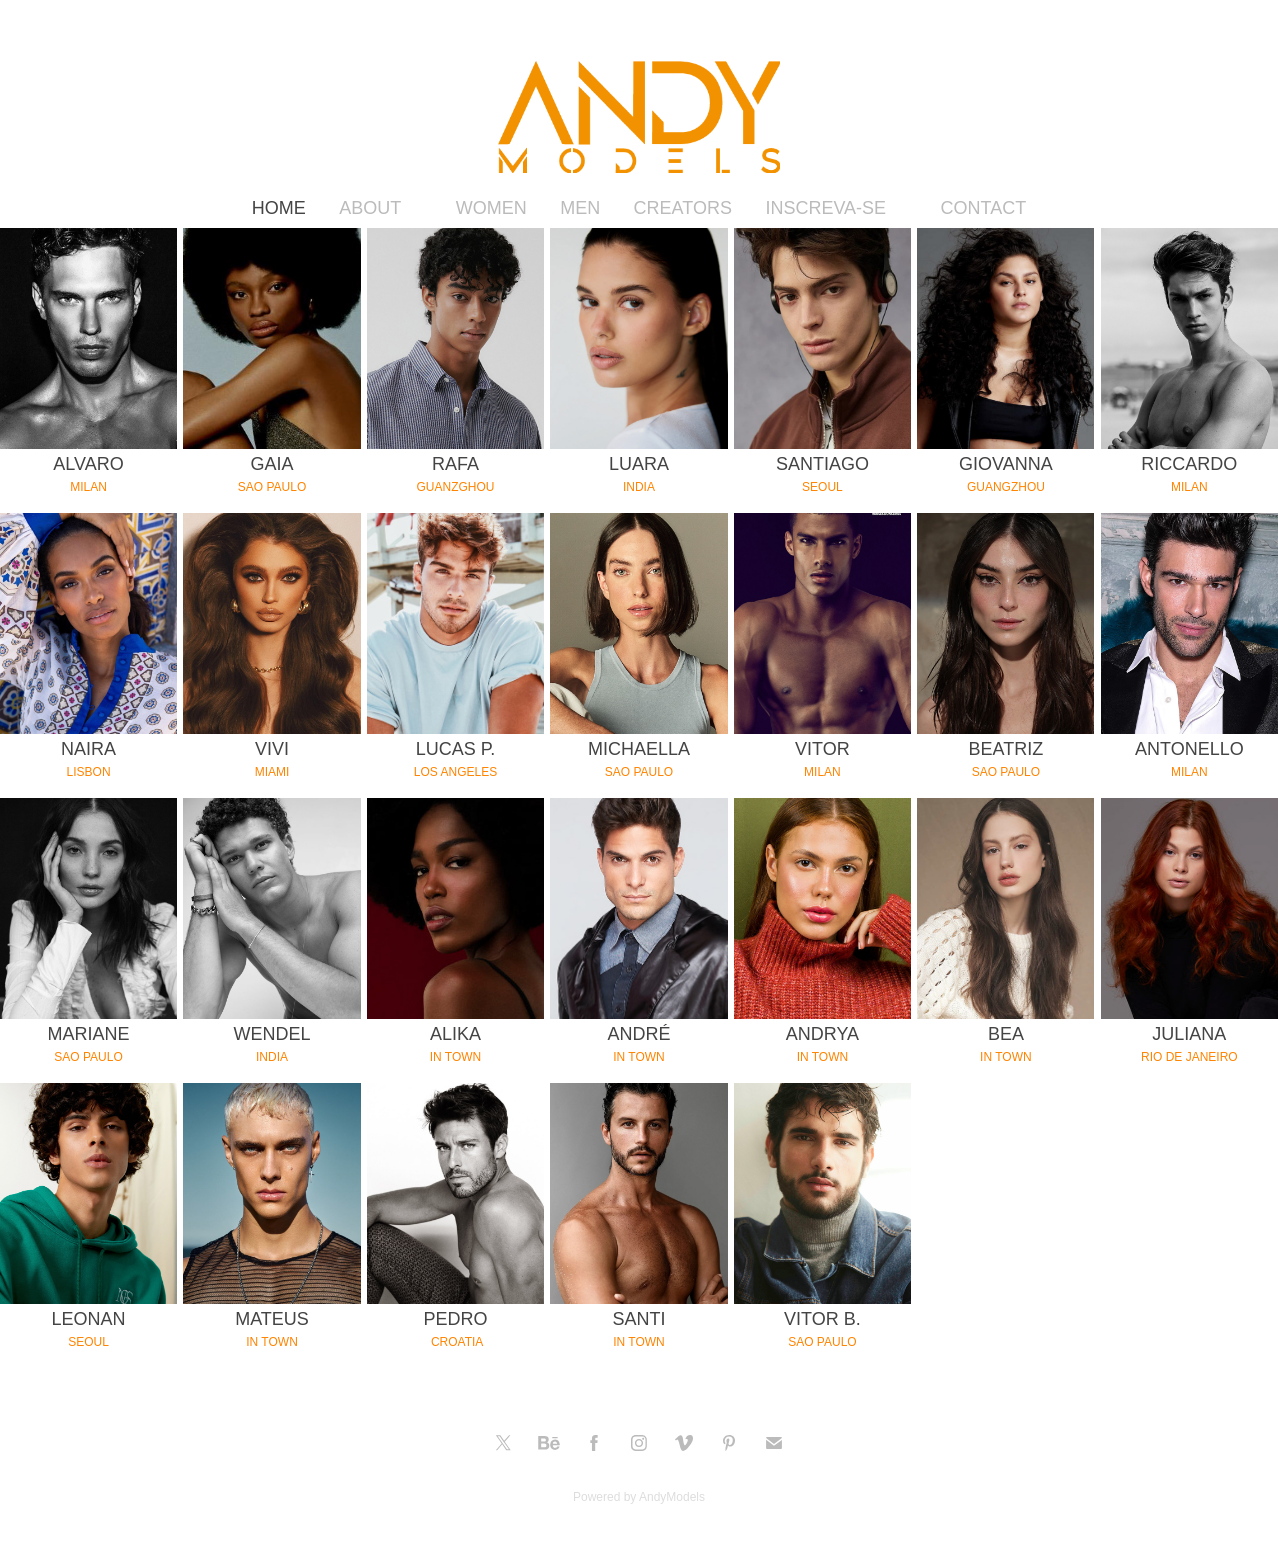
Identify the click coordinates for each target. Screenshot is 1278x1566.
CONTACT (984, 208)
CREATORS (683, 208)
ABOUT (370, 208)
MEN (580, 208)
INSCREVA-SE (825, 208)
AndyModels (672, 1497)
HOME (279, 208)
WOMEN (491, 208)
